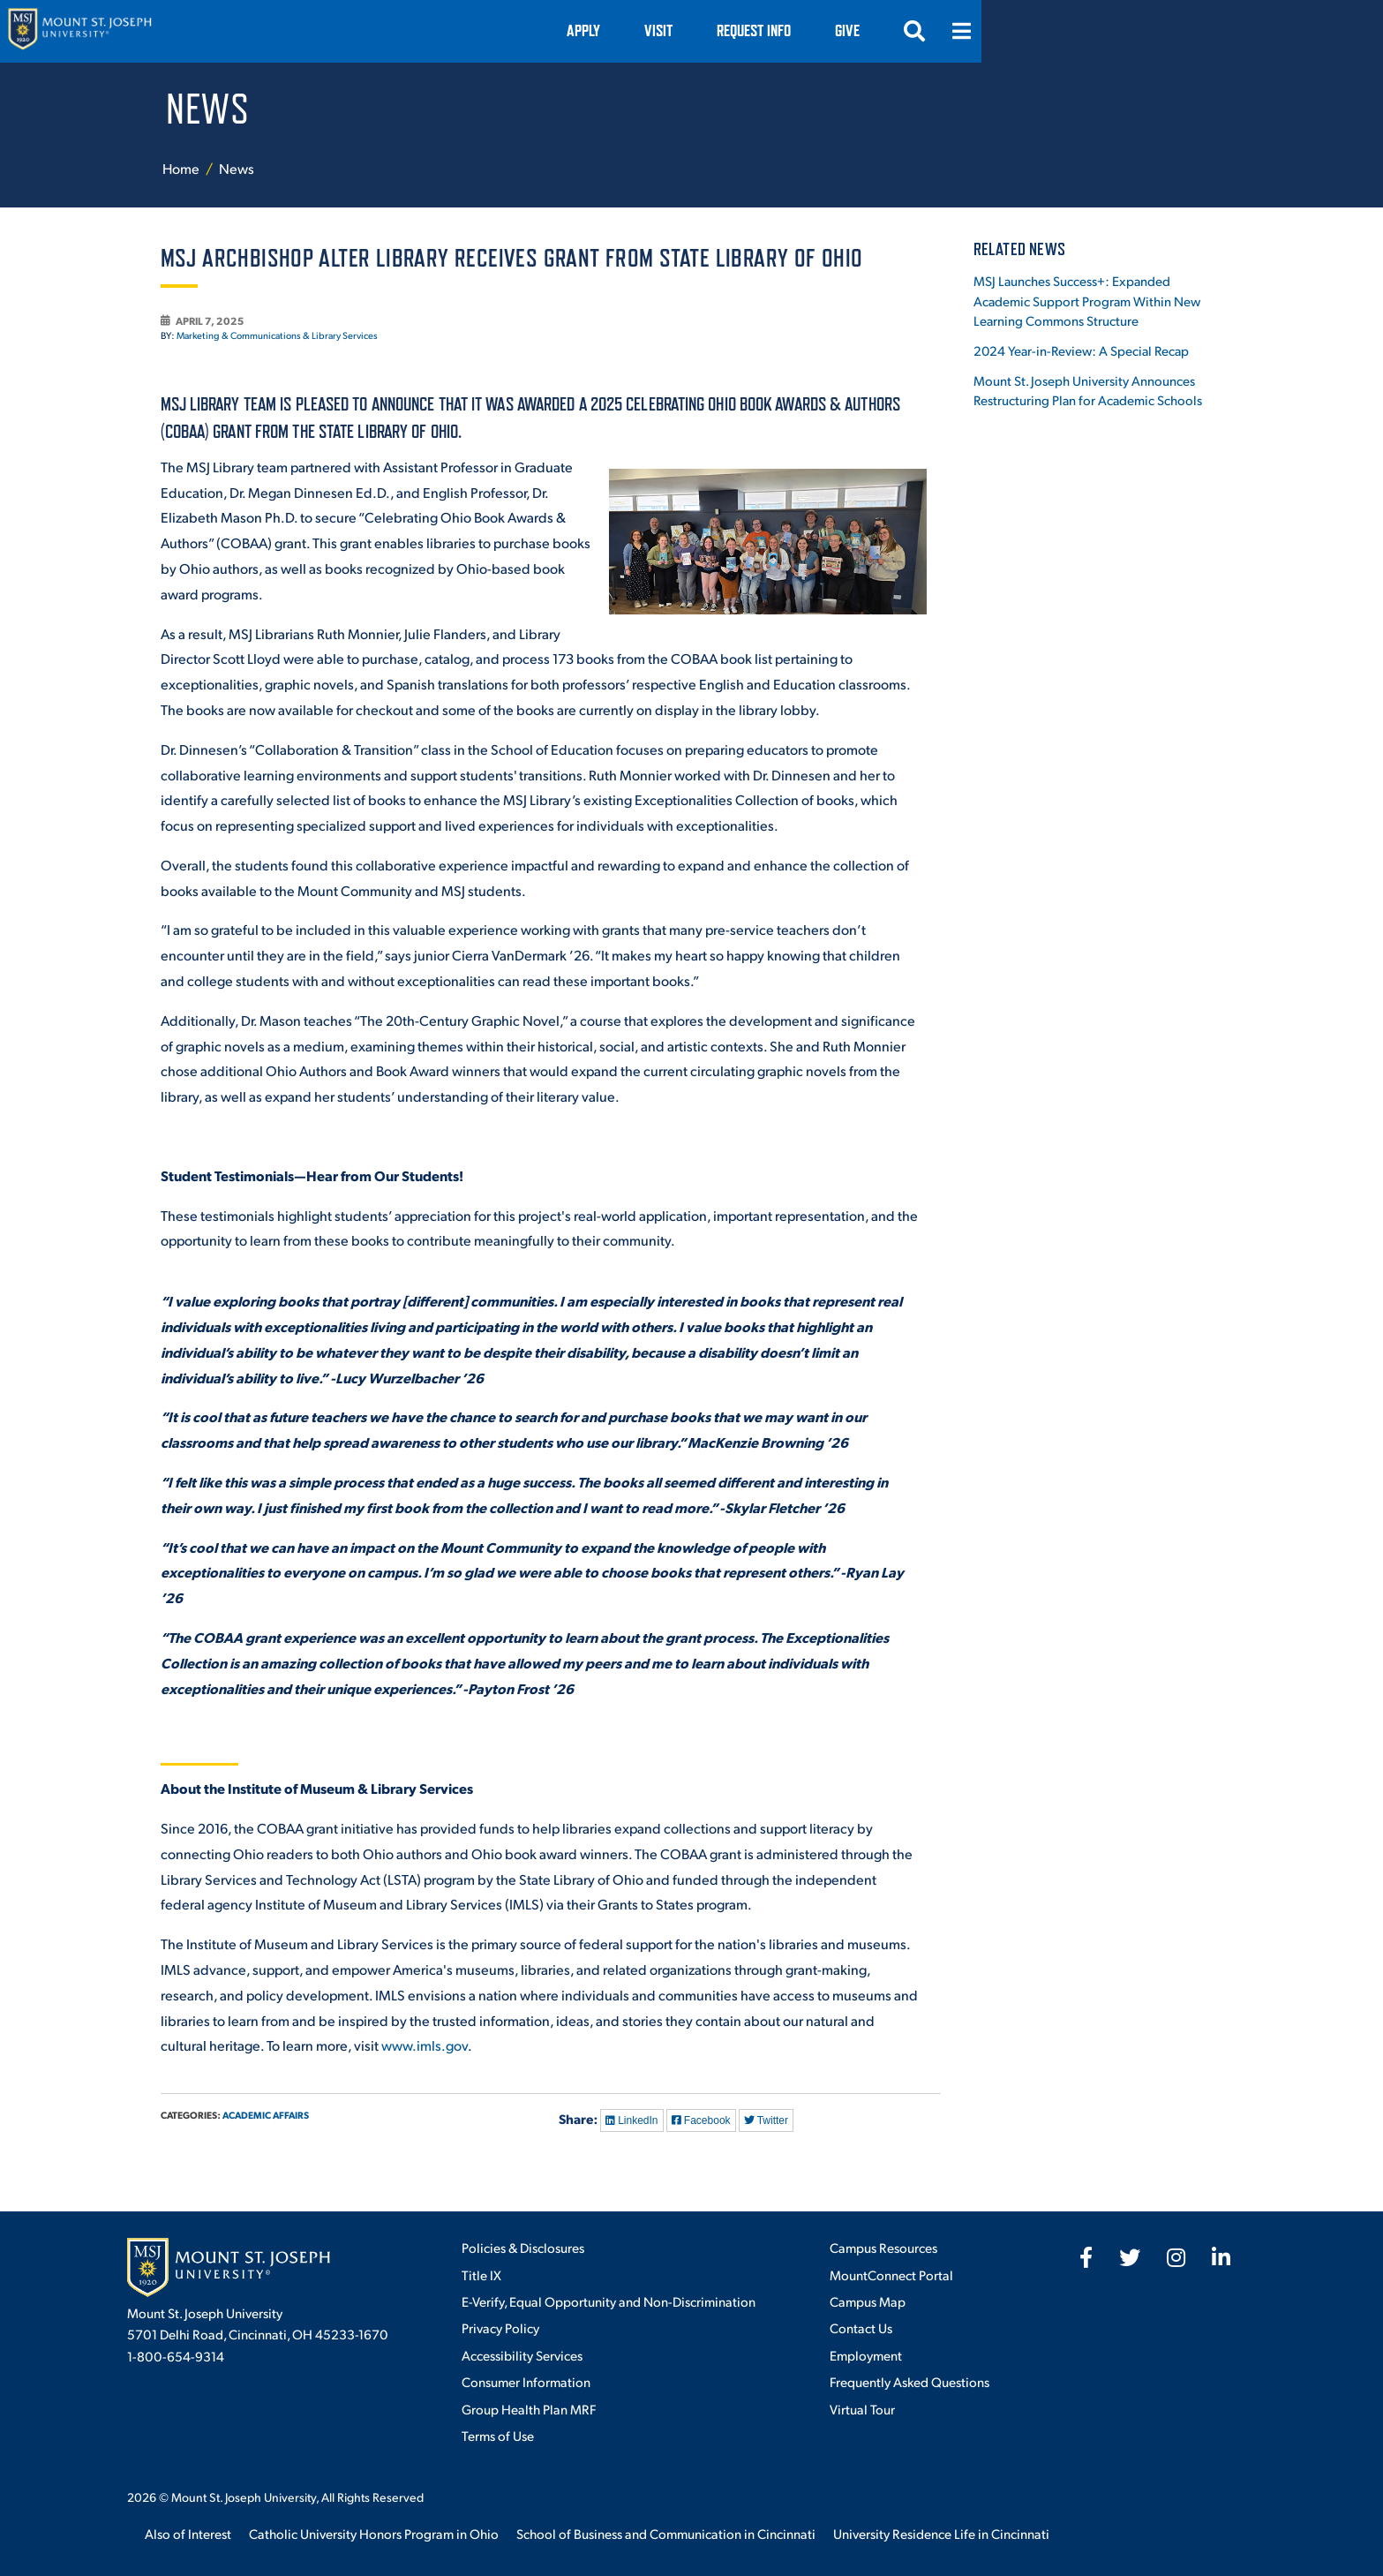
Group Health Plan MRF (529, 2408)
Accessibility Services (522, 2354)
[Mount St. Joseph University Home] (206, 31)
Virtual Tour (862, 2408)
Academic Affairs (265, 2114)
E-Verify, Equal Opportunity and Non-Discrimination (608, 2301)
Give (1122, 30)
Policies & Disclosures (523, 2247)
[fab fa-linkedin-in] (1221, 2257)
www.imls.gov (424, 2045)
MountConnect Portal (891, 2274)
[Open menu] (1237, 30)
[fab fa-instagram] (1176, 2257)
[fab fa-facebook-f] (1086, 2257)
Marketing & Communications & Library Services (277, 335)
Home (180, 168)
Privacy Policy (500, 2327)
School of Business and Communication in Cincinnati (666, 2533)
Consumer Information (526, 2381)
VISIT (934, 30)
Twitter (766, 2120)
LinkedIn (631, 2120)
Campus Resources (883, 2247)
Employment (866, 2354)
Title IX (481, 2274)
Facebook (701, 2120)
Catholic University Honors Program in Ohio (374, 2533)
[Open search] (1189, 30)
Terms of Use (498, 2435)
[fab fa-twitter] (1129, 2257)
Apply (859, 30)
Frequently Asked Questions (909, 2381)
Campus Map (868, 2301)
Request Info (1029, 30)
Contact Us (861, 2327)
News (236, 168)
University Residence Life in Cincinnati (941, 2533)
